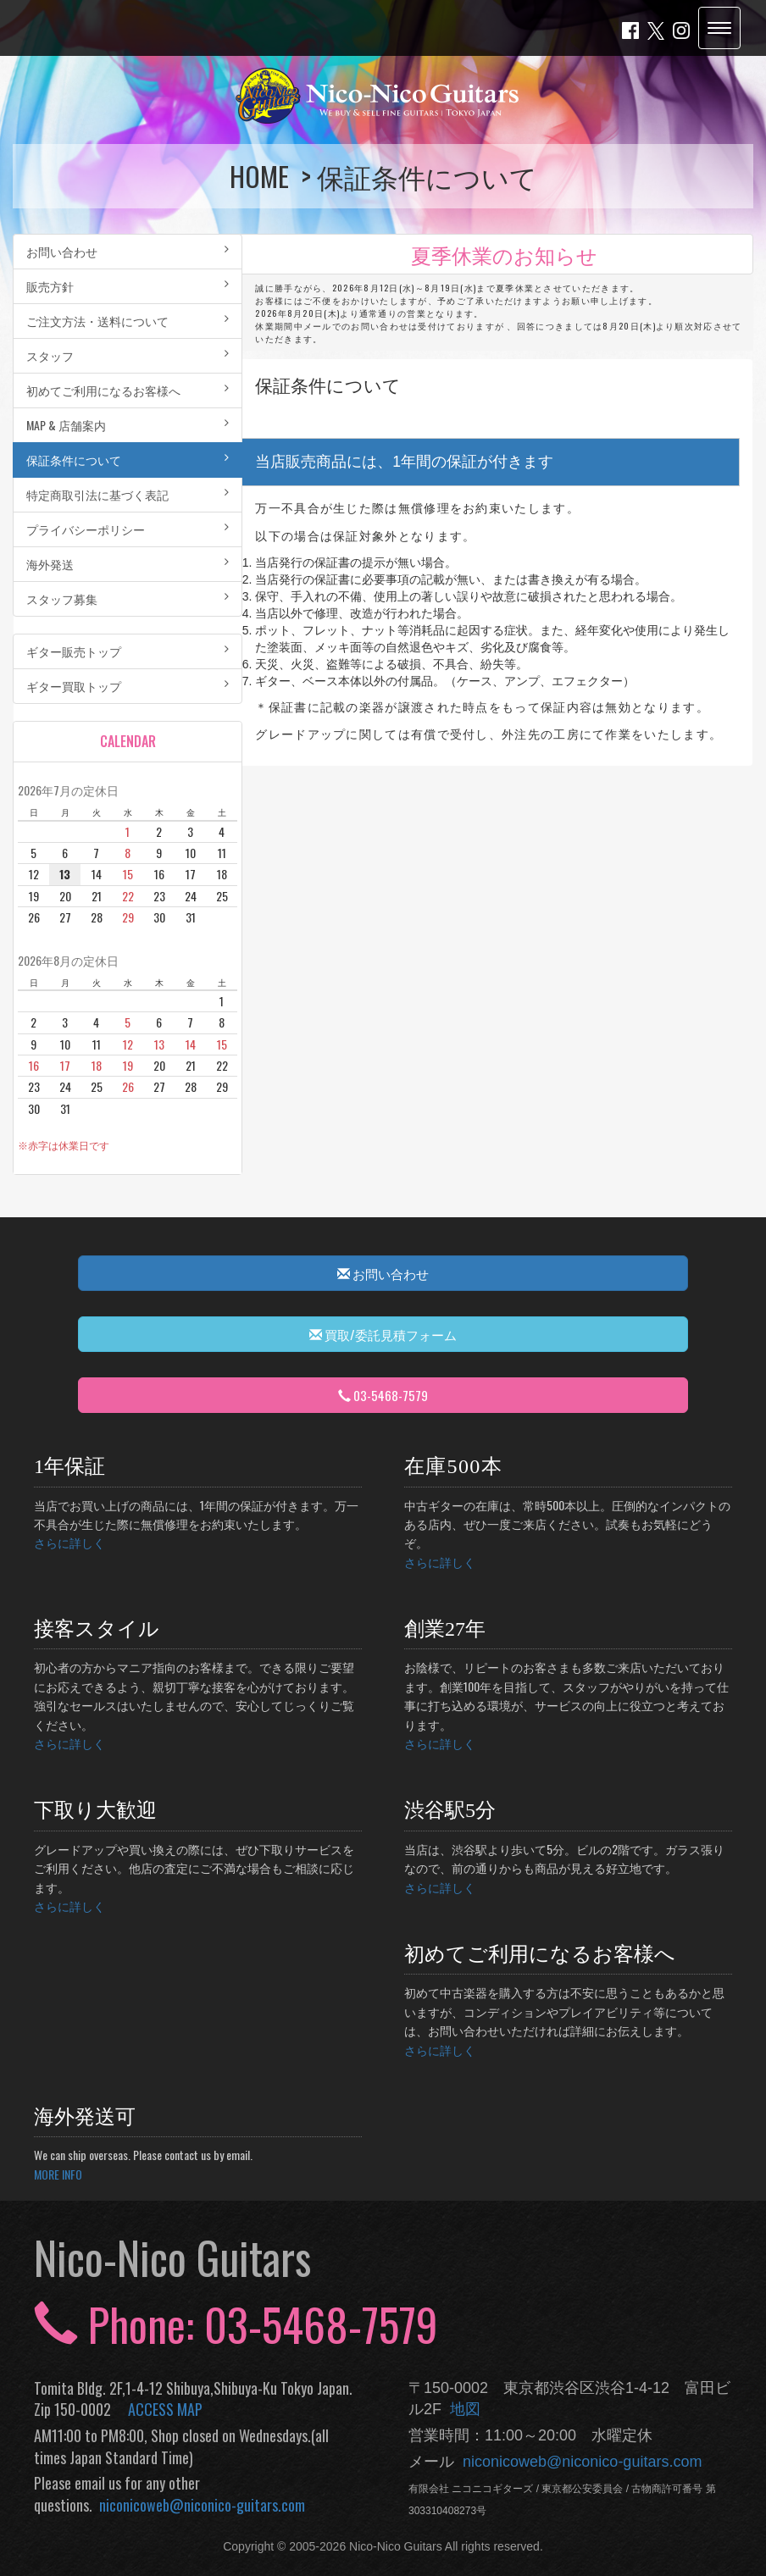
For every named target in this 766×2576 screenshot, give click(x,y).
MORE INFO (58, 2174)
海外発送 (127, 564)
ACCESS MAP (165, 2409)
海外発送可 (85, 2117)
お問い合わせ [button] (383, 1273)
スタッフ (127, 355)
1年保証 (69, 1466)
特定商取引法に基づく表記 (127, 494)
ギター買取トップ (127, 686)
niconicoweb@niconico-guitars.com (198, 2505)
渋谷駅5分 (450, 1810)
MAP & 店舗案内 (127, 425)
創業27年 (445, 1629)
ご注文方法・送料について (127, 321)
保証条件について (127, 459)
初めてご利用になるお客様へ (127, 390)
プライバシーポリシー (127, 529)
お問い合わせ (127, 251)
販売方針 (127, 286)
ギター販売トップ (127, 651)
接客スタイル (96, 1629)
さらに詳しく (69, 1542)
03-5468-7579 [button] (383, 1395)
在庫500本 (453, 1466)
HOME (262, 176)
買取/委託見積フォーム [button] (383, 1334)
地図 (460, 2409)
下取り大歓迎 (95, 1810)
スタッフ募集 (127, 598)
